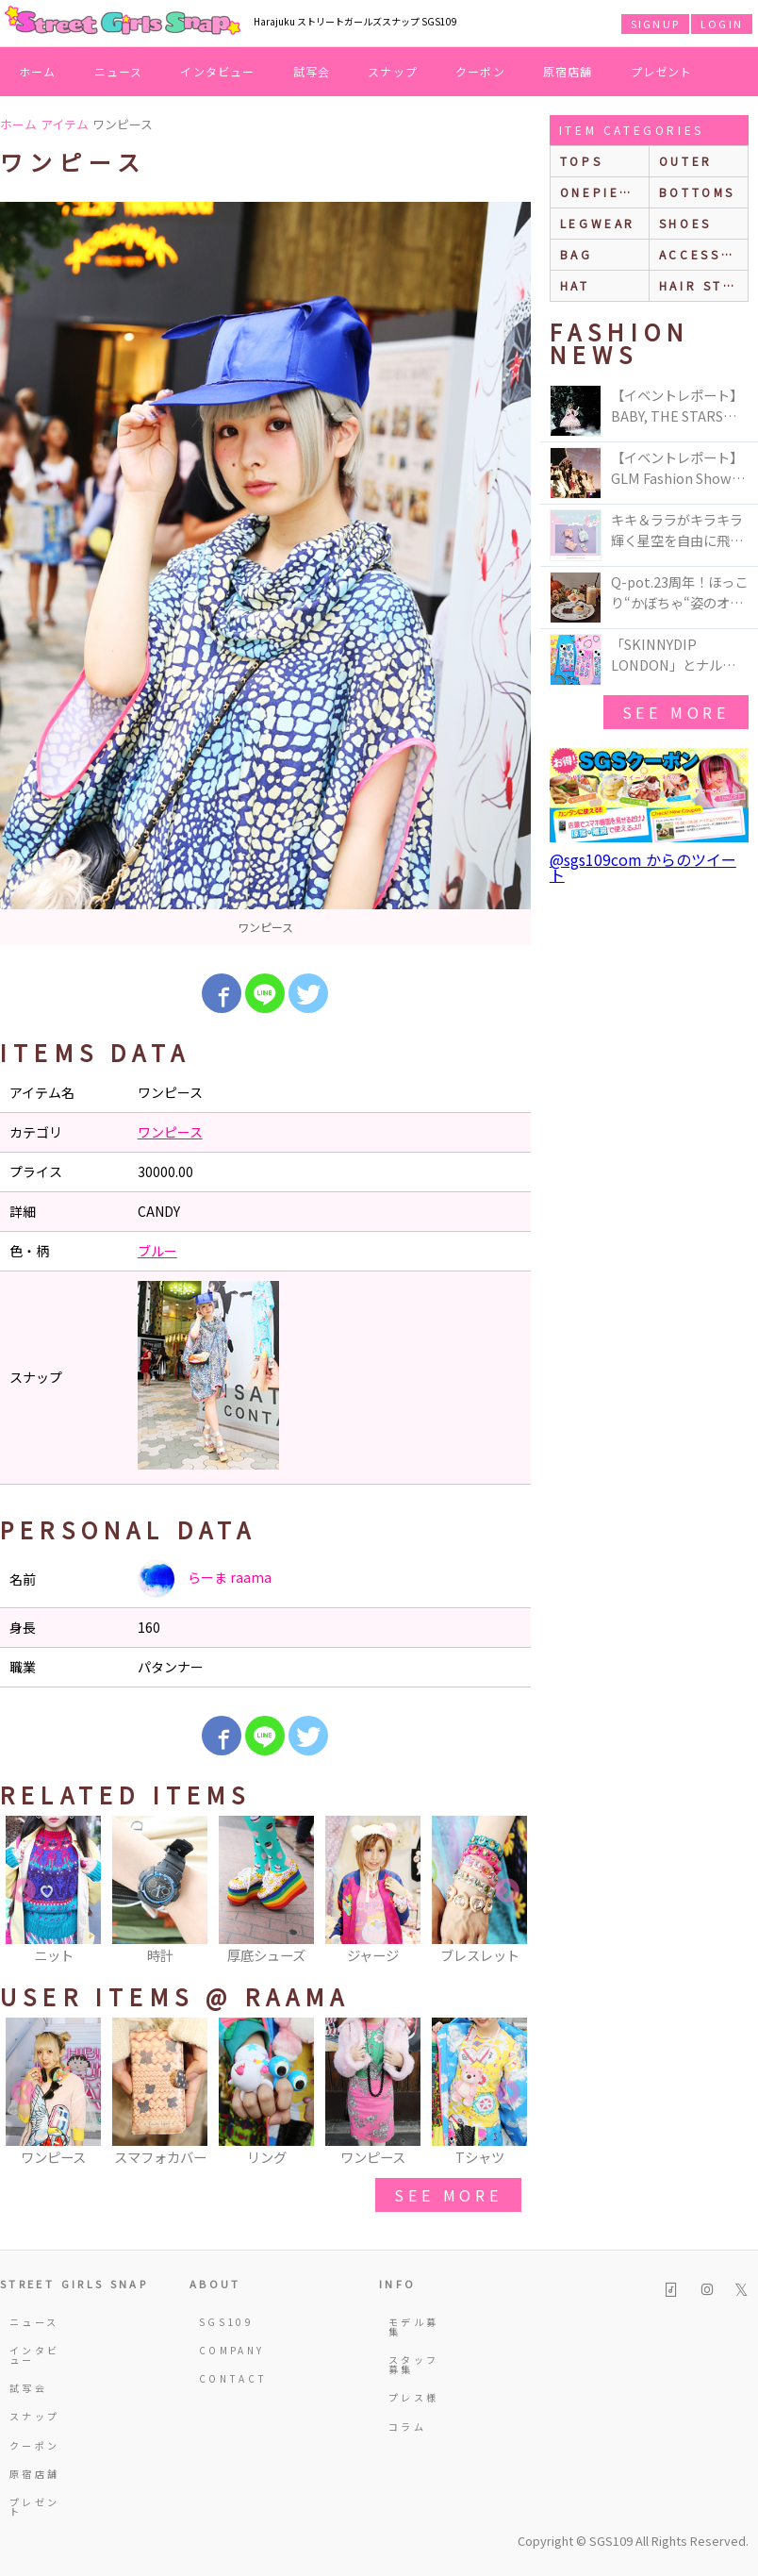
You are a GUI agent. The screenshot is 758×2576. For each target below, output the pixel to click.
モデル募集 (413, 2326)
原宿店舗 (568, 71)
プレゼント (662, 71)
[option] (265, 573)
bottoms (697, 192)
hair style (703, 285)
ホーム (38, 71)
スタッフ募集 (413, 2364)
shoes (685, 223)
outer (686, 161)
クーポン (480, 71)
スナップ (393, 71)
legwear (597, 223)
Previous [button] (23, 1891)
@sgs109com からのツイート (643, 867)
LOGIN (721, 23)
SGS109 (226, 2322)
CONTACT (227, 2378)
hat (575, 285)
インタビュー (217, 71)
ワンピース (170, 1131)
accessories (703, 254)
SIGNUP (655, 23)
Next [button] (507, 1891)
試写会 (312, 71)
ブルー (157, 1250)
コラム (407, 2426)
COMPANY (227, 2350)
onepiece (600, 192)
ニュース (118, 71)
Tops (581, 161)
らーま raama (205, 1579)
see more (448, 2195)
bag (576, 254)
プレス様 (413, 2397)
